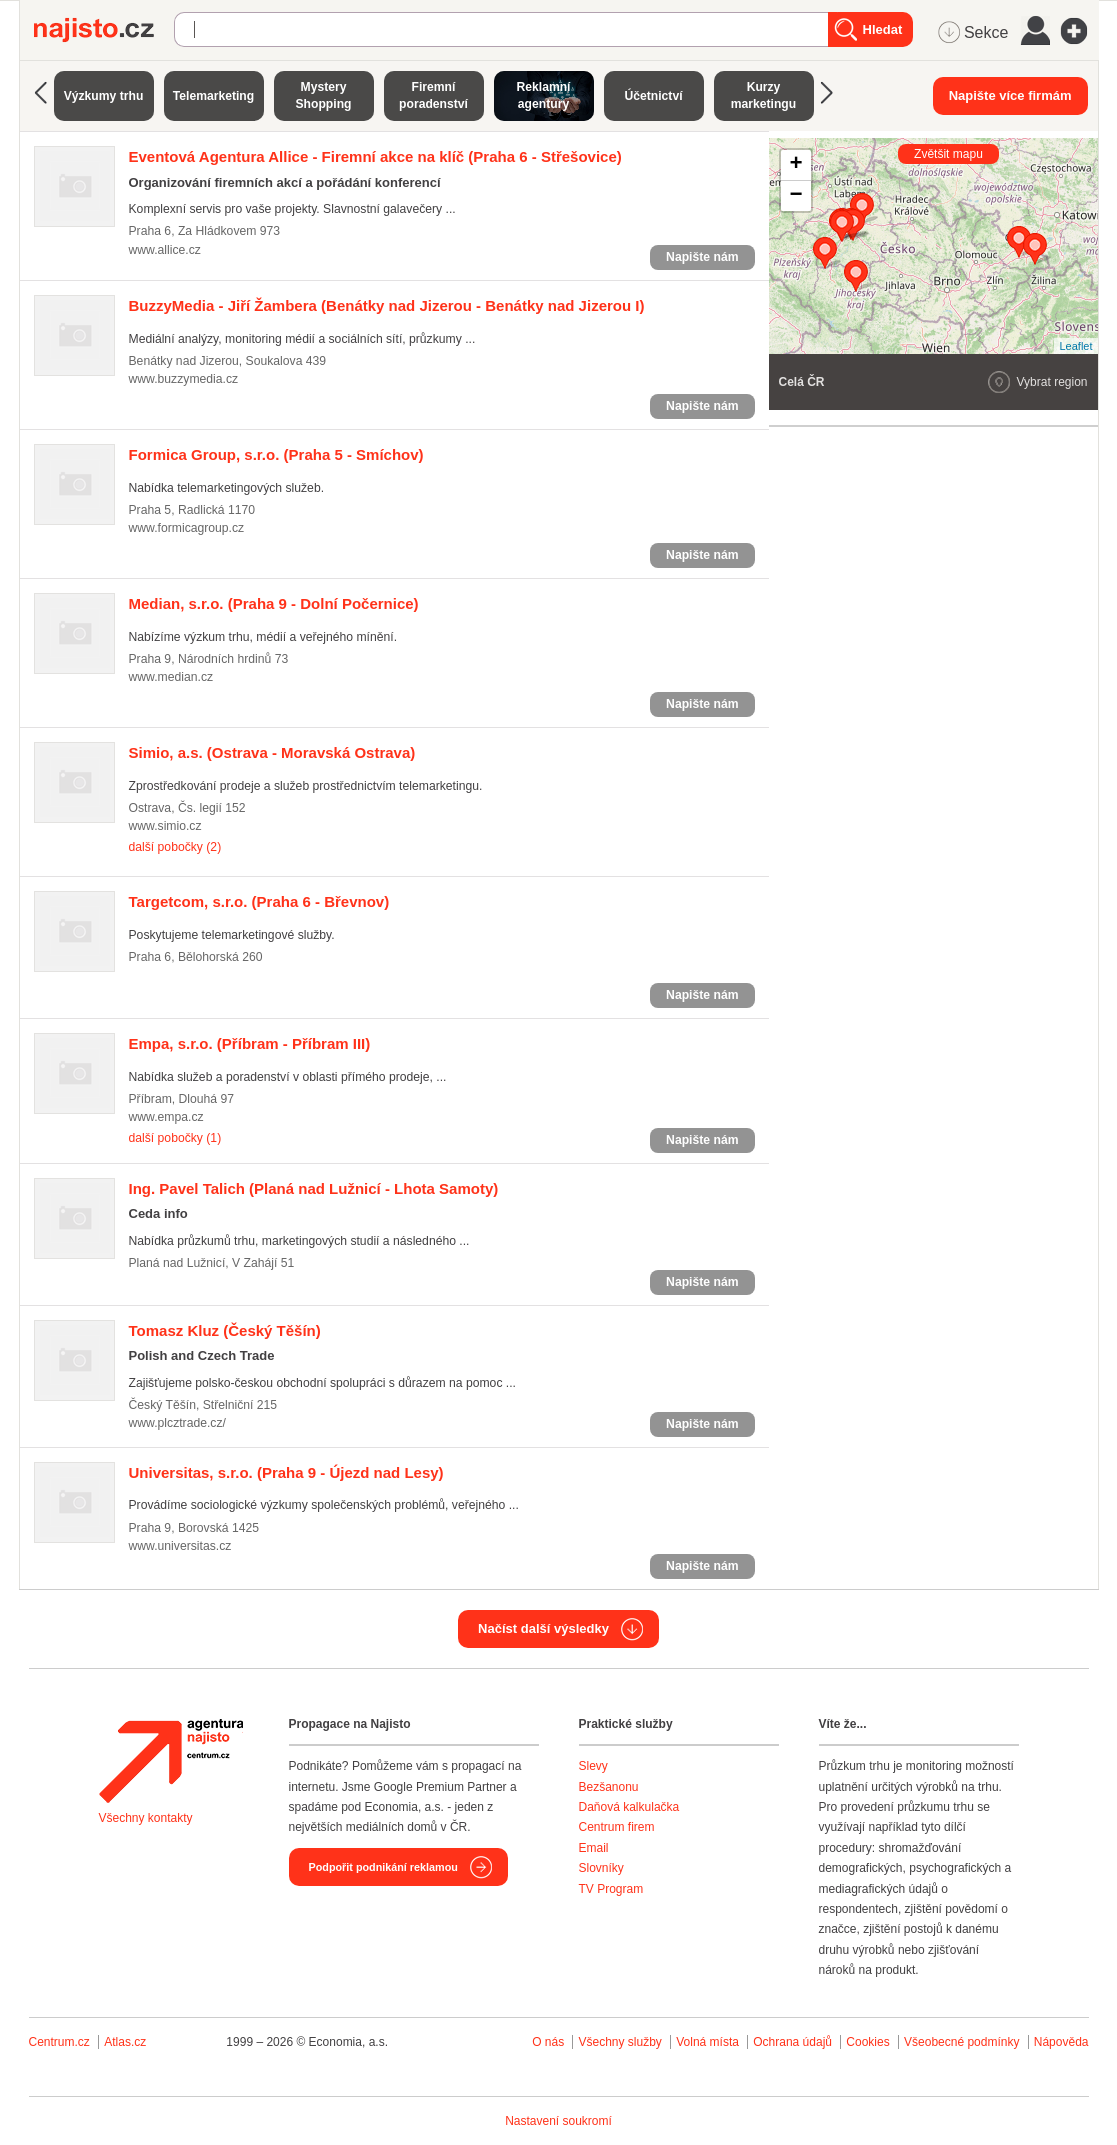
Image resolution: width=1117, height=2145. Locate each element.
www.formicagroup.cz (187, 528)
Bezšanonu (609, 1787)
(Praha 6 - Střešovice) (375, 156)
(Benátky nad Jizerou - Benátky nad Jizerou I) (387, 305)
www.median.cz (171, 677)
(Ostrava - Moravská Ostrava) (272, 752)
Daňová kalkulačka (629, 1807)
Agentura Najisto (171, 1761)
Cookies (867, 2042)
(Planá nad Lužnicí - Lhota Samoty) (314, 1188)
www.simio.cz (165, 826)
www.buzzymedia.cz (184, 379)
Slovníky (601, 1868)
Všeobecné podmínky (961, 2042)
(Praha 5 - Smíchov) (276, 454)
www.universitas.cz (180, 1546)
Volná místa (707, 2042)
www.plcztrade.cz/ (177, 1423)
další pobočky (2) (175, 847)
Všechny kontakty (146, 1818)
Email (594, 1848)
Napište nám (702, 257)
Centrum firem (617, 1827)
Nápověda (1061, 2042)
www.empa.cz (166, 1117)
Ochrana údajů (792, 2042)
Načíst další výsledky (543, 1628)
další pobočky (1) (175, 1138)
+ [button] (795, 165)
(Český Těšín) (225, 1330)
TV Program (611, 1889)
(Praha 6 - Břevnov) (259, 901)
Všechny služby (621, 2042)
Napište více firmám (1010, 95)
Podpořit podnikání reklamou (383, 1867)
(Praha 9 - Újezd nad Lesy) (286, 1472)
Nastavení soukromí (558, 2121)
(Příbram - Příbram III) (250, 1043)
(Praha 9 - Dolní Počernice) (274, 603)
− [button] (795, 196)
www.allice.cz (165, 250)
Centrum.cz (59, 2042)
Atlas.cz (125, 2042)
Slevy (593, 1766)
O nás (548, 2042)
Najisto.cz (104, 30)
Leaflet (1075, 346)
